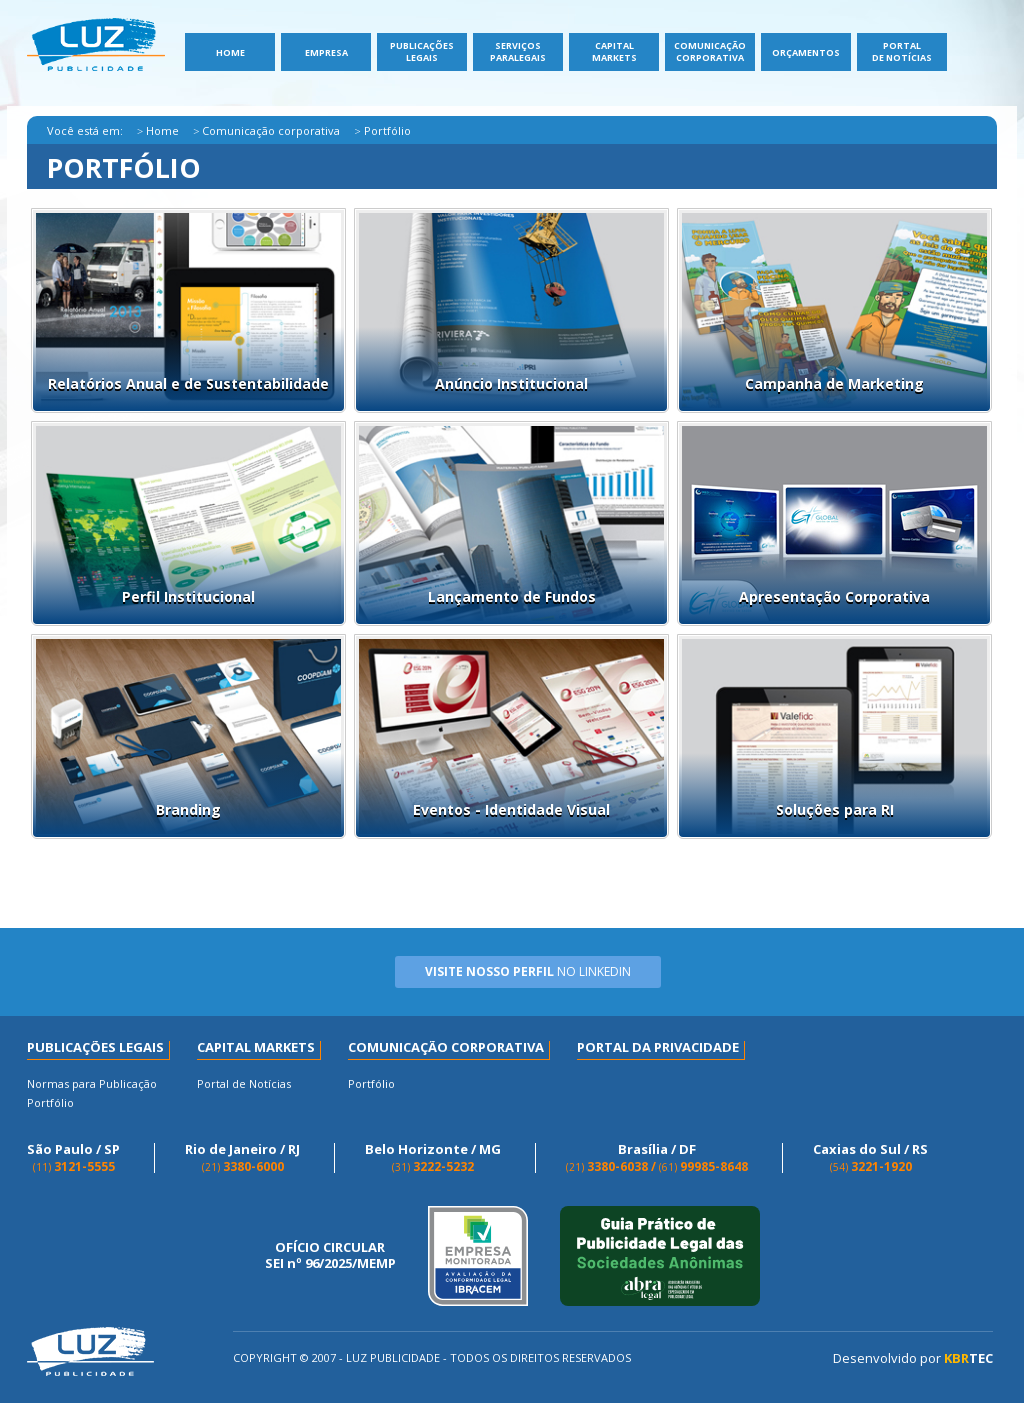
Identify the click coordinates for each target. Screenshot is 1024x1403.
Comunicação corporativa (271, 130)
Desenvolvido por (913, 1358)
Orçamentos (806, 52)
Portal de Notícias (902, 51)
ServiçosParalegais (518, 51)
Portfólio (50, 1102)
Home (230, 52)
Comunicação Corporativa (710, 51)
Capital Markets (614, 51)
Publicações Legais (422, 51)
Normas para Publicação (92, 1083)
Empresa (326, 52)
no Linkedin (528, 971)
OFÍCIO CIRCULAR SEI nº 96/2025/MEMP (330, 1255)
